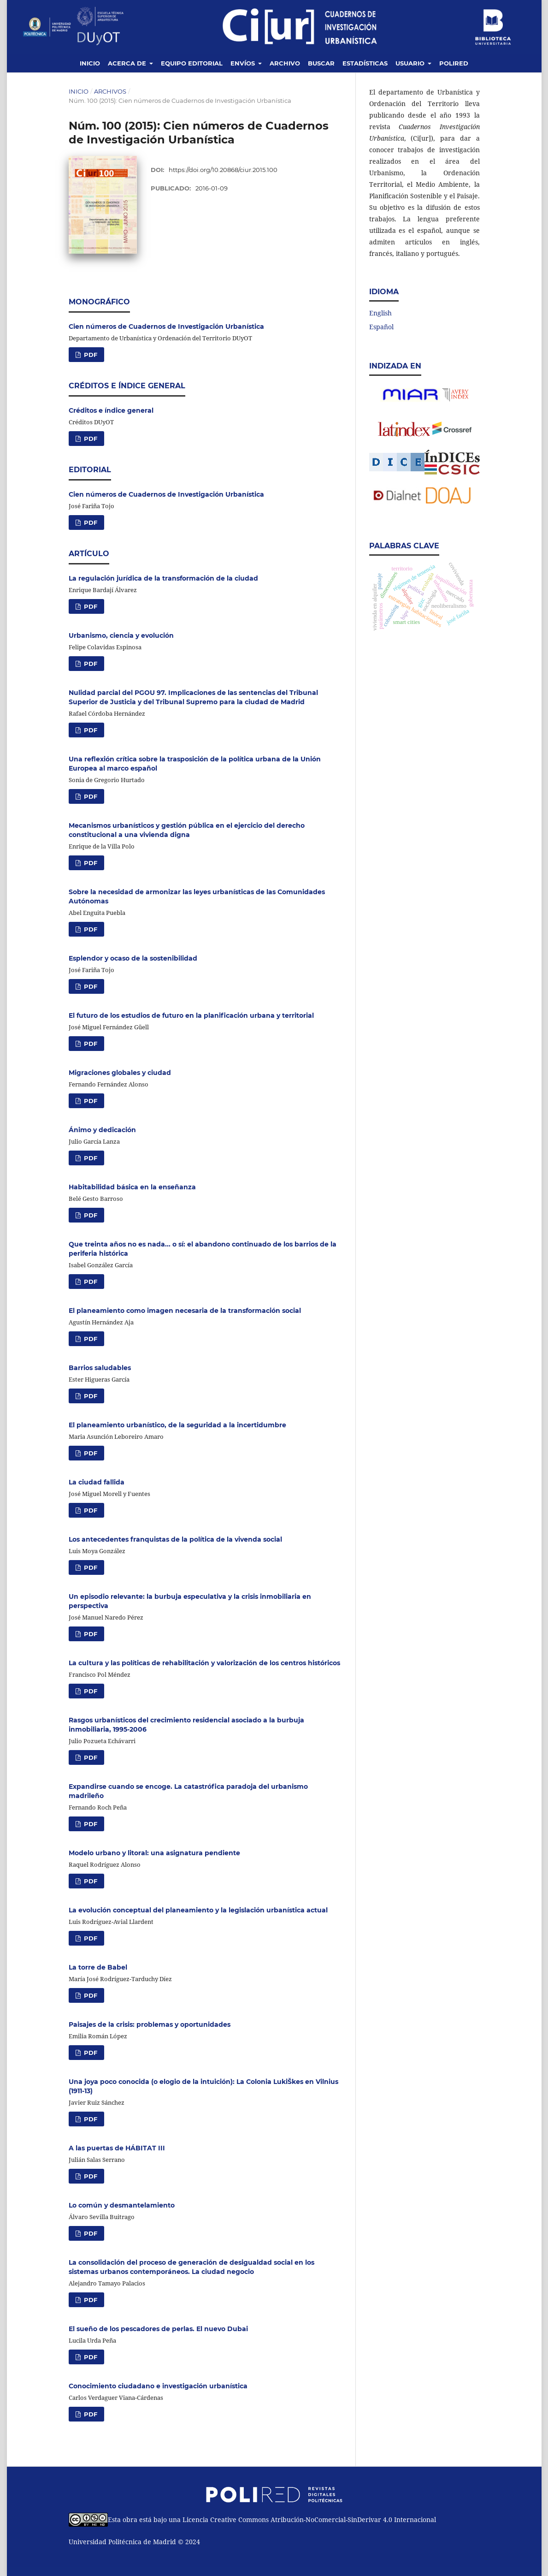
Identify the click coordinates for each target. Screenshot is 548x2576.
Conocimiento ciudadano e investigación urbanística (158, 2386)
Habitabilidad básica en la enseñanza (132, 1187)
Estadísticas (365, 63)
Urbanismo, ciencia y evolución (121, 635)
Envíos (243, 63)
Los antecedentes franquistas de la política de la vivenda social (175, 1539)
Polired (453, 63)
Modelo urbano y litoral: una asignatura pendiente (154, 1853)
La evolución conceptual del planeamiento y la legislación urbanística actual (198, 1910)
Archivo (285, 63)
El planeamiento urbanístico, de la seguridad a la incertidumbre (177, 1425)
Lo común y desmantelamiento (122, 2205)
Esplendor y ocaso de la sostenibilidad (133, 958)
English (380, 313)
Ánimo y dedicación (102, 1130)
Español (381, 326)
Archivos (110, 91)
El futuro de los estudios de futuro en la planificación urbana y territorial (191, 1015)
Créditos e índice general (111, 410)
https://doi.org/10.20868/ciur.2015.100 (223, 169)
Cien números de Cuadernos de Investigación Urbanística (166, 326)
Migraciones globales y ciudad (120, 1072)
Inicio (90, 63)
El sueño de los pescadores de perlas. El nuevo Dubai (158, 2329)
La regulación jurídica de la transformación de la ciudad (163, 578)
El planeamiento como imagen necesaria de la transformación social (185, 1310)
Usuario (410, 63)
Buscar (321, 63)
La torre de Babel (98, 1967)
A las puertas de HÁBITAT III (117, 2148)
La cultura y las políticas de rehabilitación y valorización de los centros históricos (204, 1663)
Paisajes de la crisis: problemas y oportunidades (149, 2024)
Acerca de (128, 63)
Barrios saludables (100, 1368)
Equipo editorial (192, 63)
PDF (89, 354)
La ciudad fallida (96, 1482)
